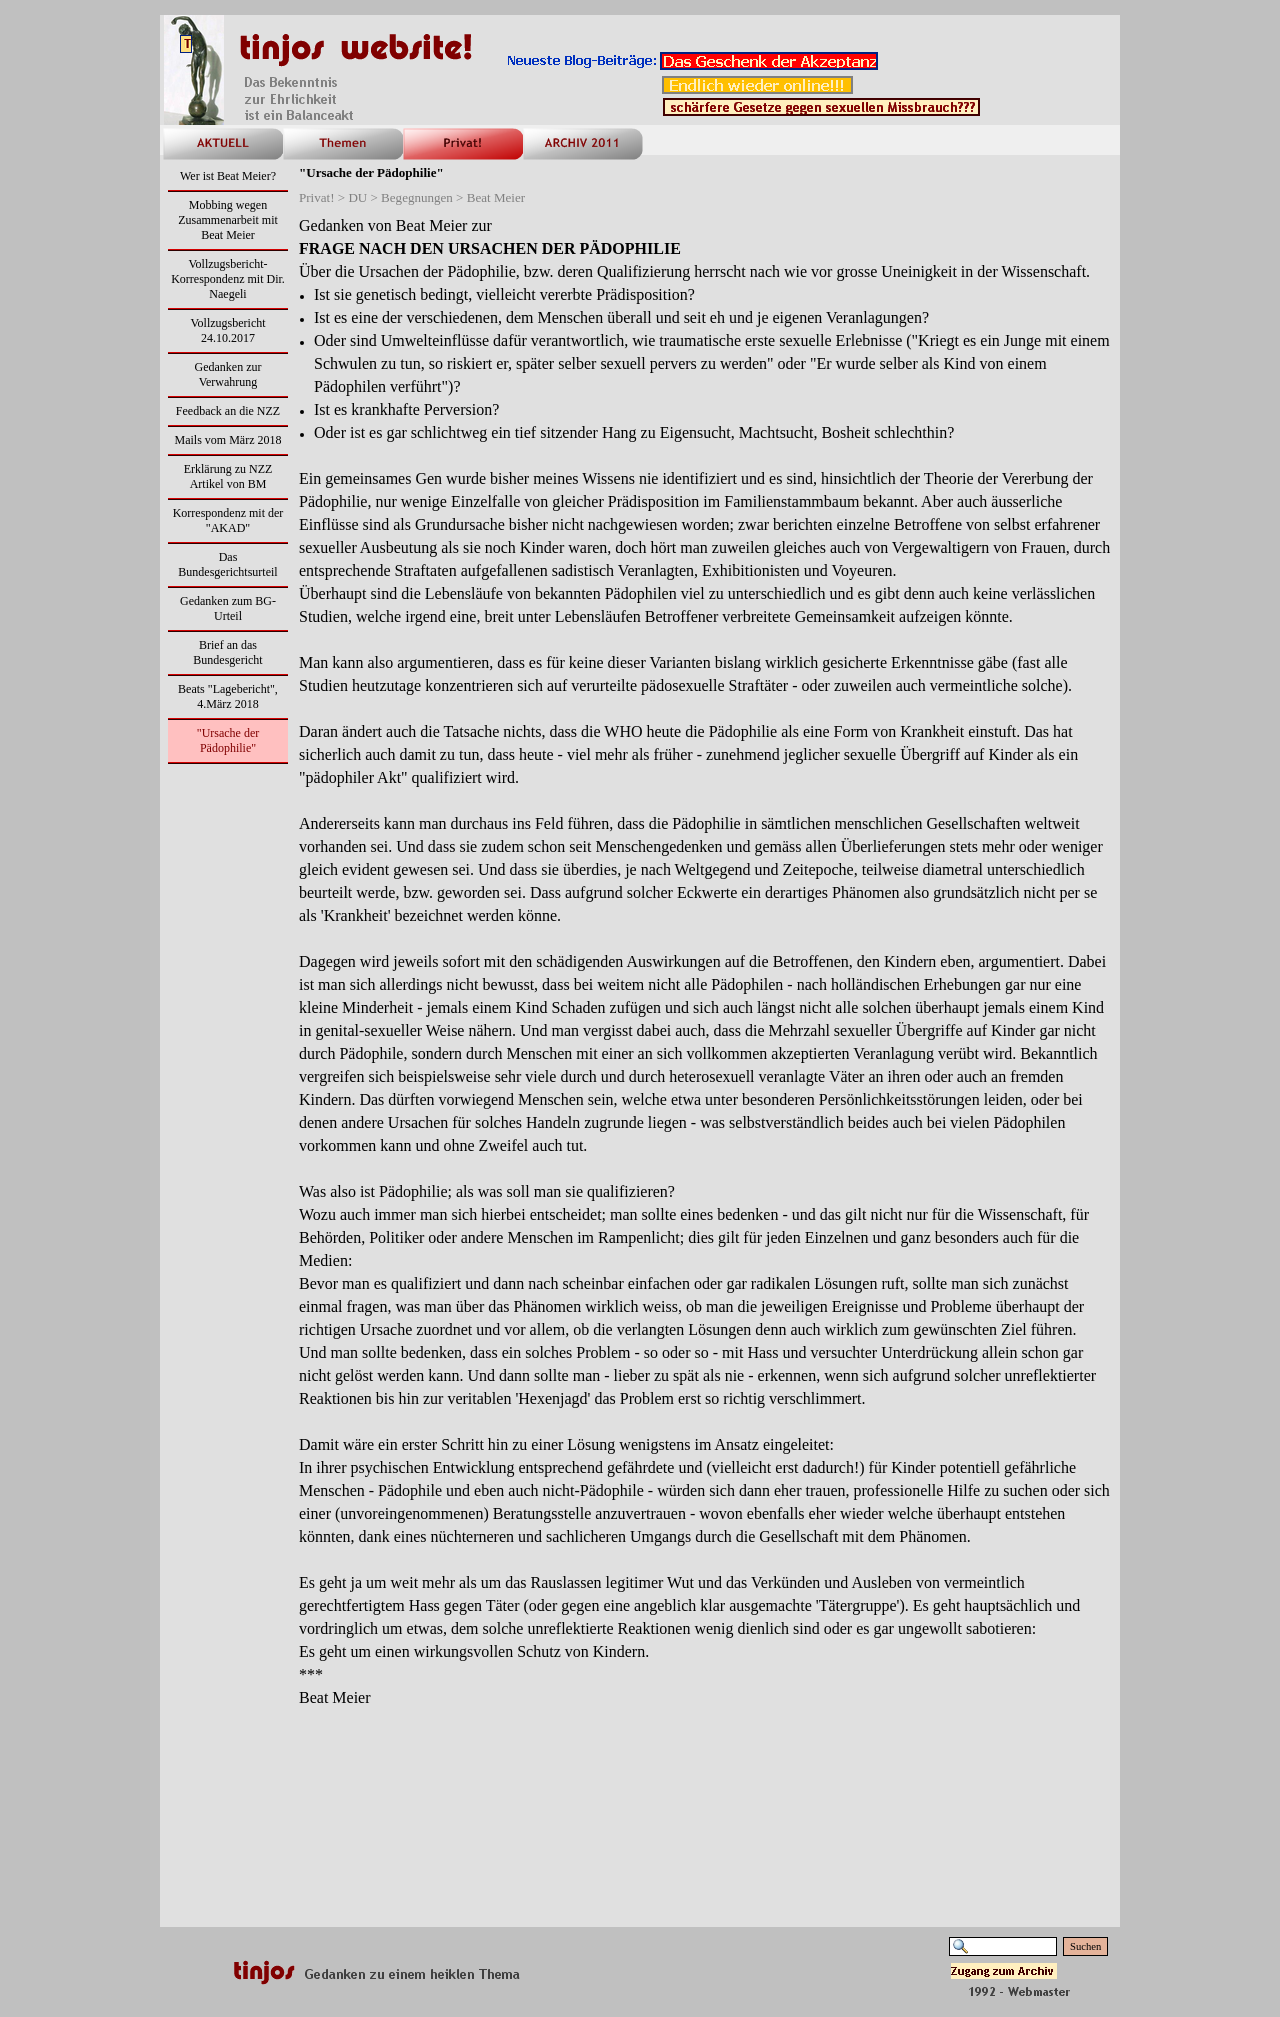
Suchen (1085, 1946)
